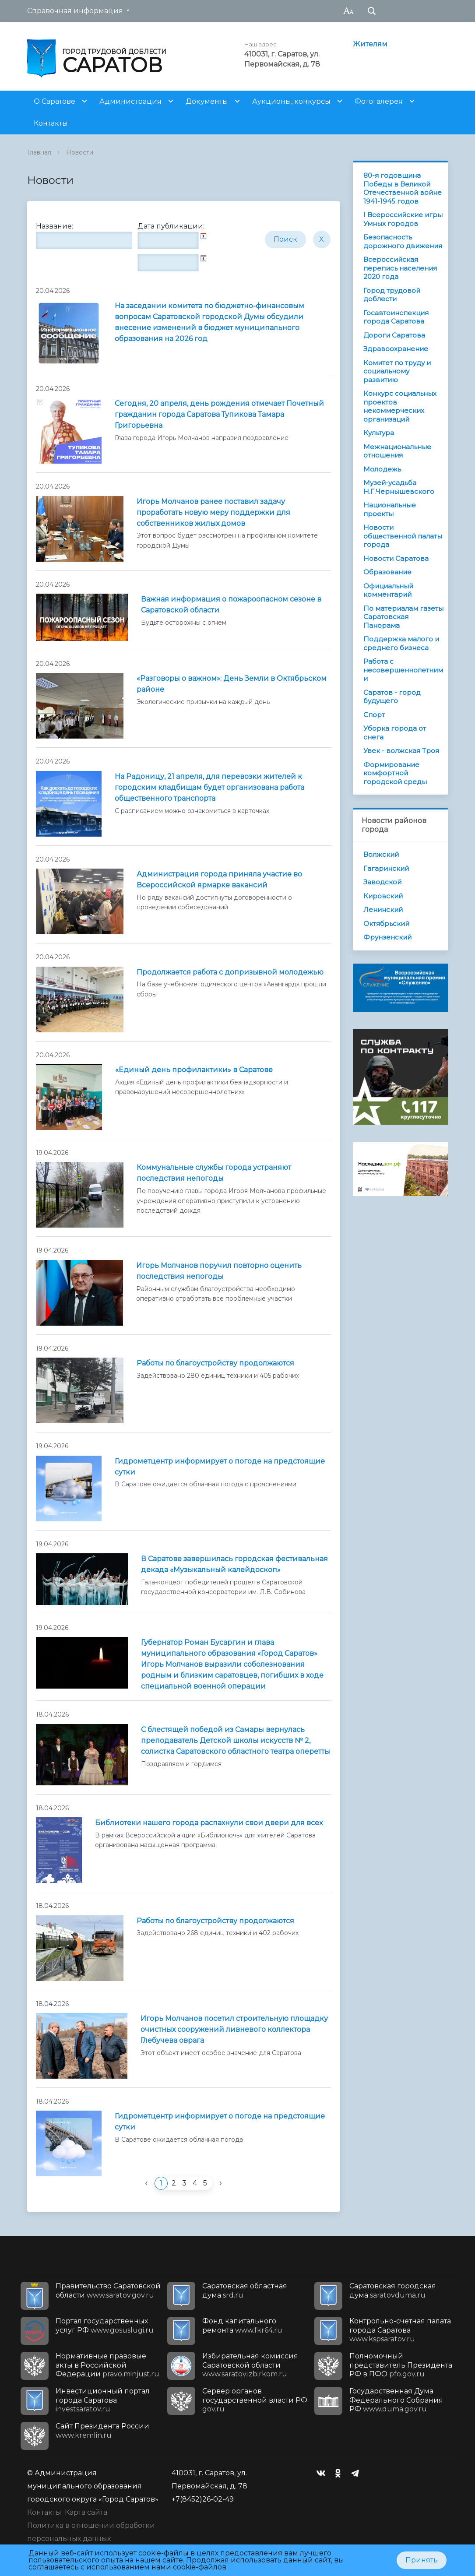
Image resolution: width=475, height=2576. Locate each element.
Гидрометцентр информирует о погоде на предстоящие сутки (220, 1466)
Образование (387, 572)
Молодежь (382, 469)
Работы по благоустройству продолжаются (215, 1363)
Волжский (381, 854)
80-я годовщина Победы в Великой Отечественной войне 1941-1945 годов (402, 188)
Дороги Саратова (394, 335)
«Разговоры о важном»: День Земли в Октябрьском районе (232, 683)
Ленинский (383, 909)
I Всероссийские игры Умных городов (403, 219)
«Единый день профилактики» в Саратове (194, 1070)
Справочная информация (75, 11)
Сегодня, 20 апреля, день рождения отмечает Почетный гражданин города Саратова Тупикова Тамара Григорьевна (219, 414)
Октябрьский (386, 923)
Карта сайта (86, 2512)
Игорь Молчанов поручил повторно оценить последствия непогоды (219, 1271)
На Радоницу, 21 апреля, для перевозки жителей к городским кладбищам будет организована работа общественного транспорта (209, 787)
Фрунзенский (387, 937)
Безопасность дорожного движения (402, 241)
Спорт (374, 715)
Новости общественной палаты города (402, 536)
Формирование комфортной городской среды (395, 773)
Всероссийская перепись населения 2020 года (400, 268)
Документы (207, 101)
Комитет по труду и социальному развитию (397, 371)
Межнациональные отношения (397, 451)
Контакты (51, 123)
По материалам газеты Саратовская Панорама (403, 617)
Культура (378, 433)
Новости (79, 152)
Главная (39, 152)
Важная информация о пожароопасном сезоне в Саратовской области (231, 604)
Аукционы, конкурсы (291, 101)
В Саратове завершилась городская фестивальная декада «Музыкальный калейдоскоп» (234, 1564)
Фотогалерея (379, 101)
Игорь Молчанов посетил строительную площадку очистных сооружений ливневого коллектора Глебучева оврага (234, 2029)
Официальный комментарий (388, 590)
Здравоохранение (395, 349)
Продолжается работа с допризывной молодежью (230, 972)
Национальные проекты (389, 509)
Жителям (370, 44)
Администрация (130, 101)
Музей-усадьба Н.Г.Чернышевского (398, 487)
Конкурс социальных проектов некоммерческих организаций (399, 406)
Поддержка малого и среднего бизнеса (401, 643)
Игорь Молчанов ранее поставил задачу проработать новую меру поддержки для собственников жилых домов (213, 512)
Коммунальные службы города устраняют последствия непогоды (214, 1172)
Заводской (382, 882)
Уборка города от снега (394, 732)
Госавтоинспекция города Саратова (396, 317)
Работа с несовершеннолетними (403, 670)
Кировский (383, 896)
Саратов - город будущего (392, 696)
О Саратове (54, 101)
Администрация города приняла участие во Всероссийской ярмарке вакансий (219, 879)
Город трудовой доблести (391, 294)
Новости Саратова (396, 558)
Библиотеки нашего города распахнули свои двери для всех (209, 1823)
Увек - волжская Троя (401, 750)
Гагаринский (386, 868)
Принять (421, 2560)
